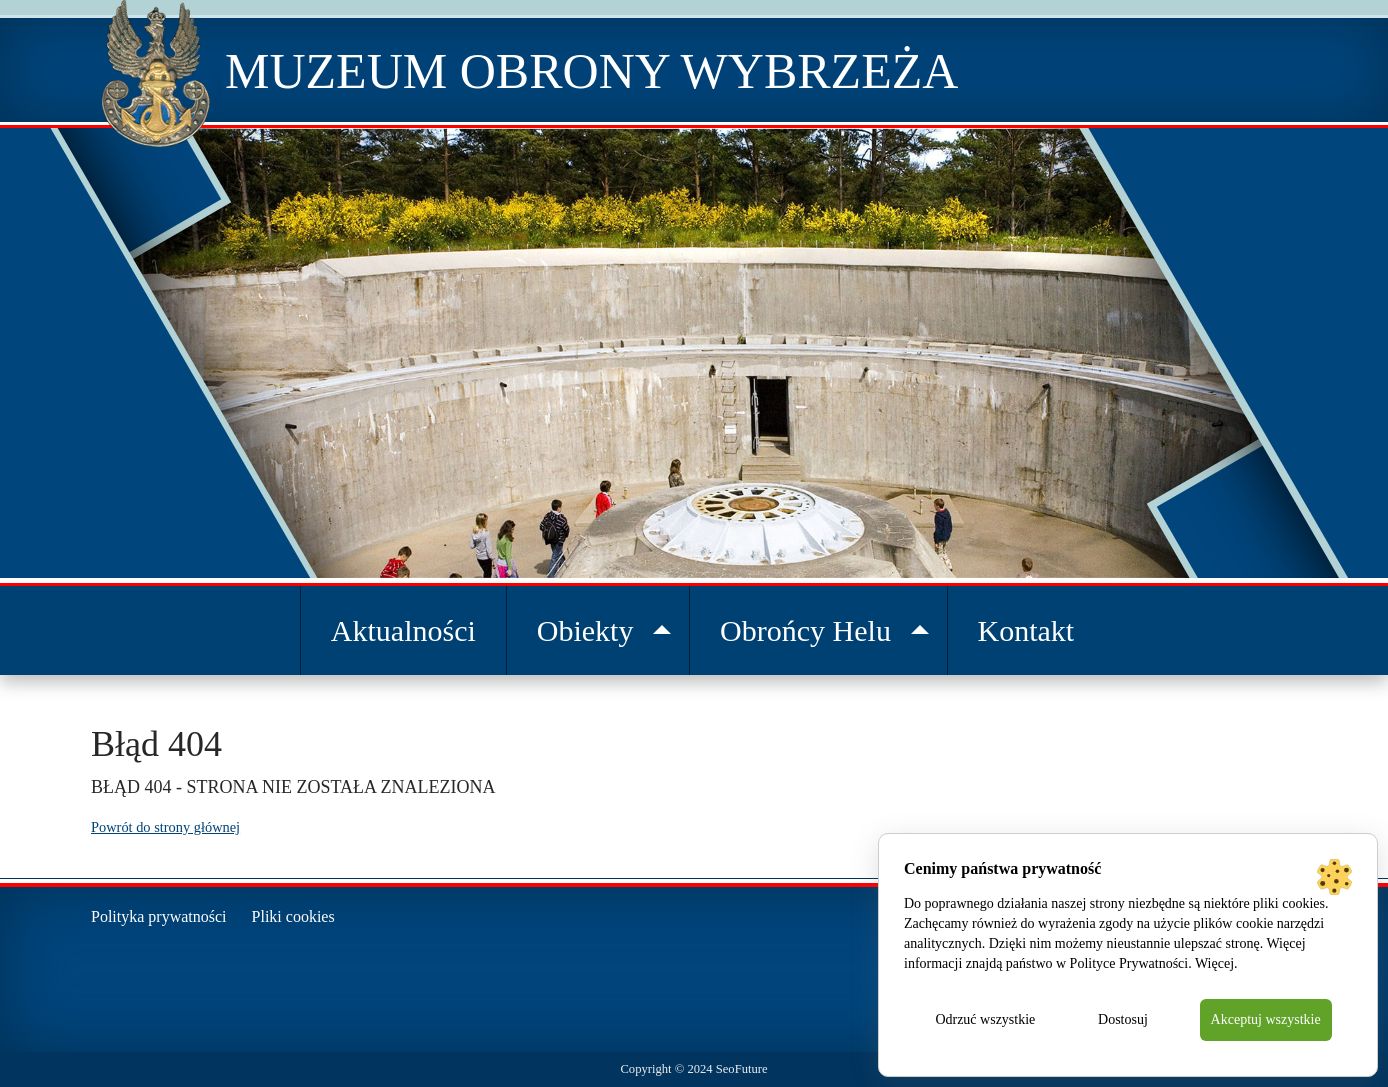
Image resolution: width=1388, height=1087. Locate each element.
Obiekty (585, 630)
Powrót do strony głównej (165, 827)
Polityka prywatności (159, 916)
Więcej (1214, 963)
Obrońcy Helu (805, 630)
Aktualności (403, 630)
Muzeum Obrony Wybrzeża (591, 71)
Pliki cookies (293, 916)
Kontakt (1026, 630)
